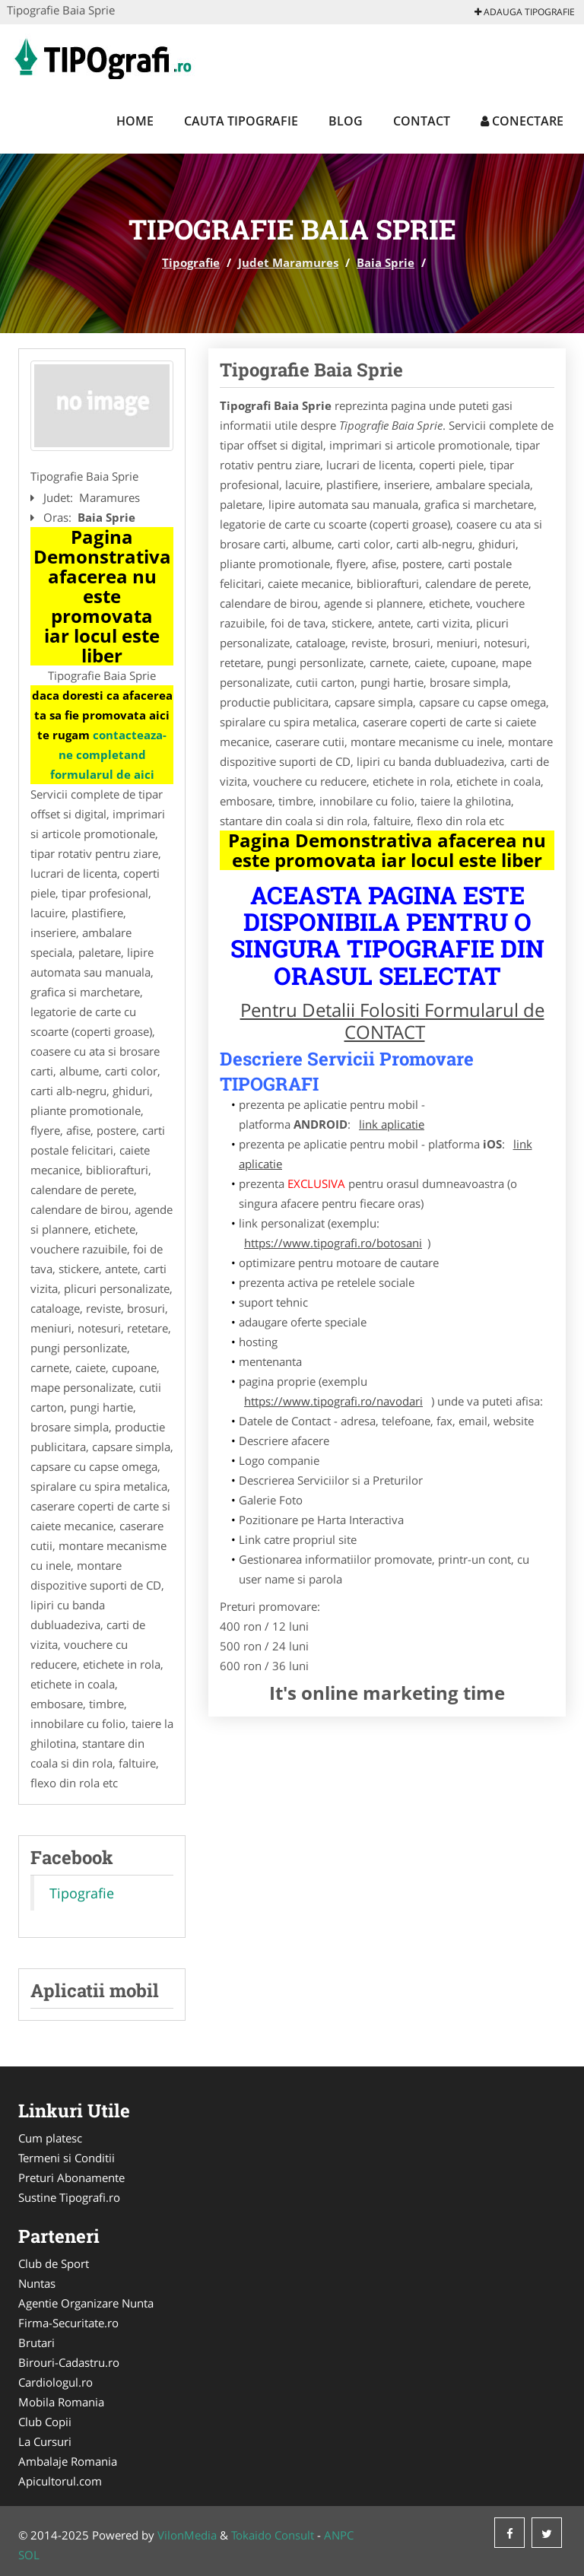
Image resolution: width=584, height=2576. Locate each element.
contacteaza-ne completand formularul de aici (108, 754)
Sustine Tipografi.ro (69, 2197)
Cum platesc (50, 2138)
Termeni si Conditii (66, 2157)
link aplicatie (391, 1124)
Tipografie (191, 262)
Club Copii (44, 2421)
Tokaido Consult (272, 2535)
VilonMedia (187, 2535)
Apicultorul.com (60, 2481)
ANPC (339, 2535)
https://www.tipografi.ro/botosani (333, 1242)
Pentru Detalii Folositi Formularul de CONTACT (392, 1020)
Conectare (522, 121)
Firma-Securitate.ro (68, 2322)
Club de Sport (53, 2263)
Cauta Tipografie (241, 121)
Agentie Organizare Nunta (86, 2303)
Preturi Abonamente (71, 2177)
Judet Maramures (288, 262)
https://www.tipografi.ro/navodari (333, 1401)
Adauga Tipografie (524, 11)
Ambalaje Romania (67, 2461)
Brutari (36, 2342)
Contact (421, 121)
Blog (345, 121)
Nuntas (37, 2283)
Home (135, 121)
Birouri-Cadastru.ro (68, 2362)
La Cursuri (44, 2441)
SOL (29, 2554)
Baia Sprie (385, 262)
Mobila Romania (61, 2401)
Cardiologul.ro (55, 2382)
